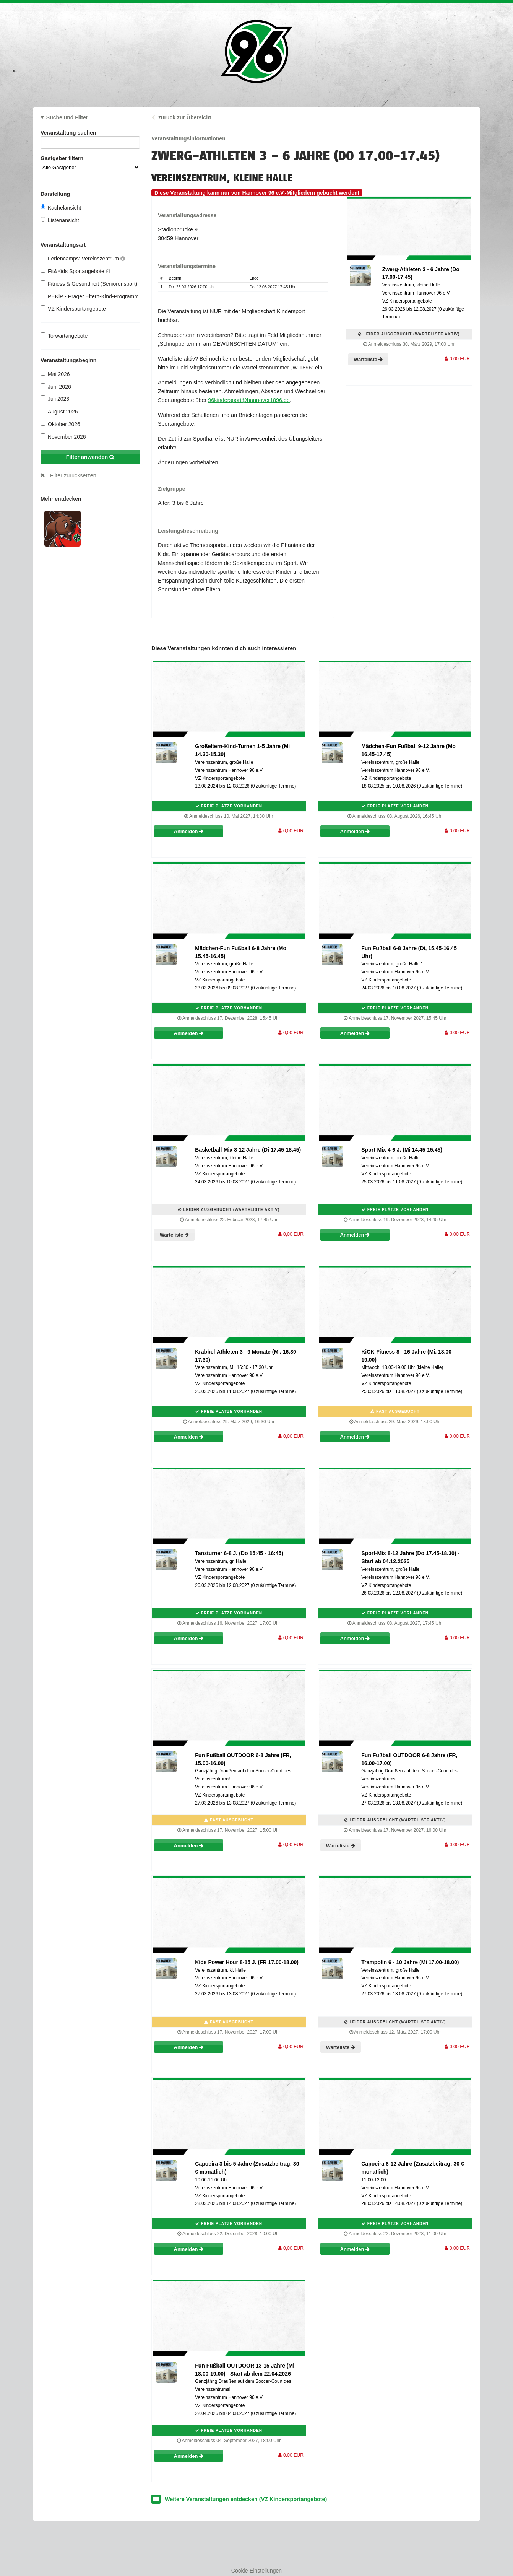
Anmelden (188, 831)
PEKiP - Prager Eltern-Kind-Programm (90, 296)
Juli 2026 (55, 398)
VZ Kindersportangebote (73, 308)
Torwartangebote (64, 335)
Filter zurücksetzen (73, 475)
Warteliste (368, 359)
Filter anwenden (90, 457)
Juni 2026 (56, 386)
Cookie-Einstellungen (256, 2571)
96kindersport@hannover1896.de (249, 400)
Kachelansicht (61, 207)
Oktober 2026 (60, 424)
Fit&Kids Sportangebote (75, 271)
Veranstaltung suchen (90, 134)
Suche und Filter (67, 117)
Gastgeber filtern (90, 163)
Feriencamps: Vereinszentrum (83, 258)
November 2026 (63, 436)
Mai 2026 (55, 374)
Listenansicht (60, 220)
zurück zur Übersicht (184, 117)
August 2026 (59, 411)
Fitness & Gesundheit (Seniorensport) (89, 283)
